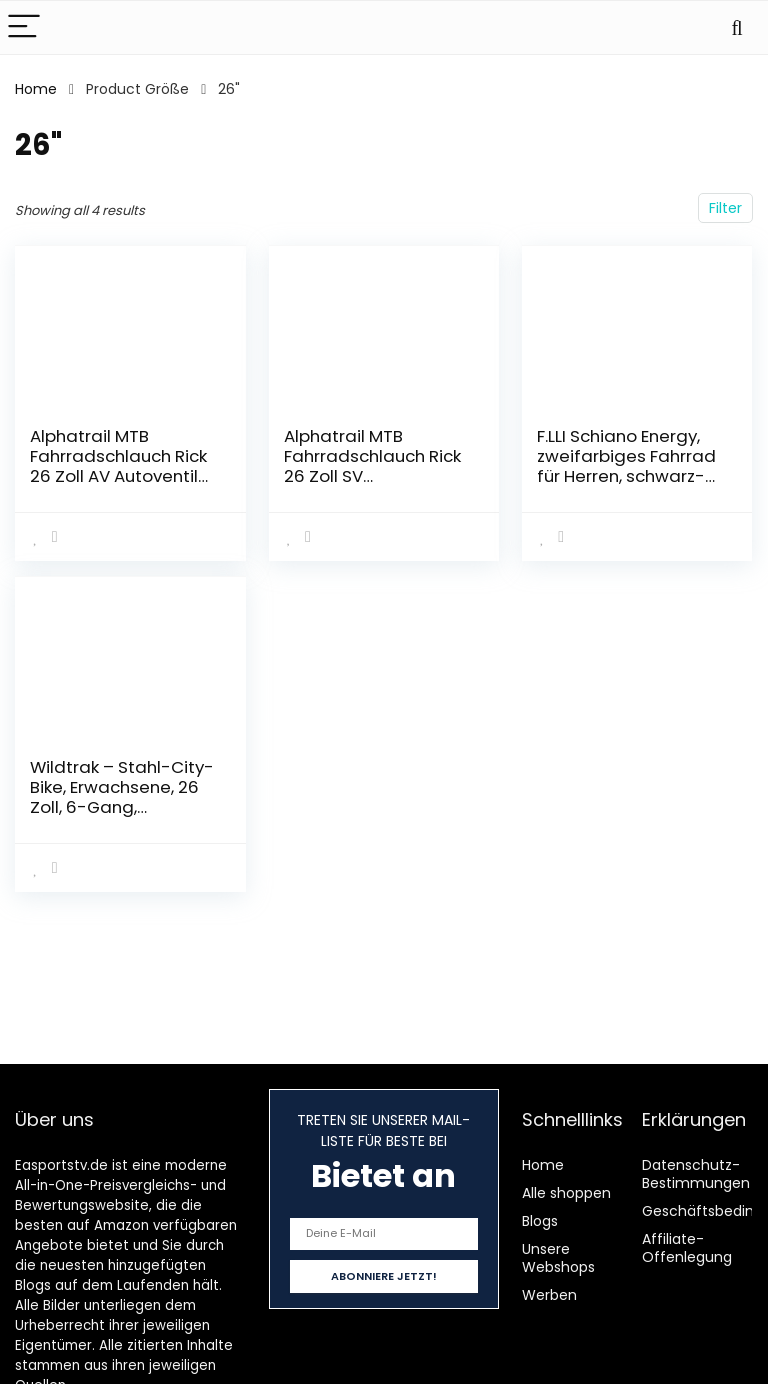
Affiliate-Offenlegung (687, 1248)
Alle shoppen (566, 1193)
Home (36, 89)
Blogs (540, 1221)
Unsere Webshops (558, 1258)
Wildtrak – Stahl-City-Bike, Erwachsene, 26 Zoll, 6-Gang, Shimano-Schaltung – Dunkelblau (122, 807)
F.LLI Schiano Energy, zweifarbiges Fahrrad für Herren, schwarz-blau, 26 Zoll (626, 466)
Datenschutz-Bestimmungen (696, 1174)
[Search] (737, 27)
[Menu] (24, 27)
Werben (549, 1295)
